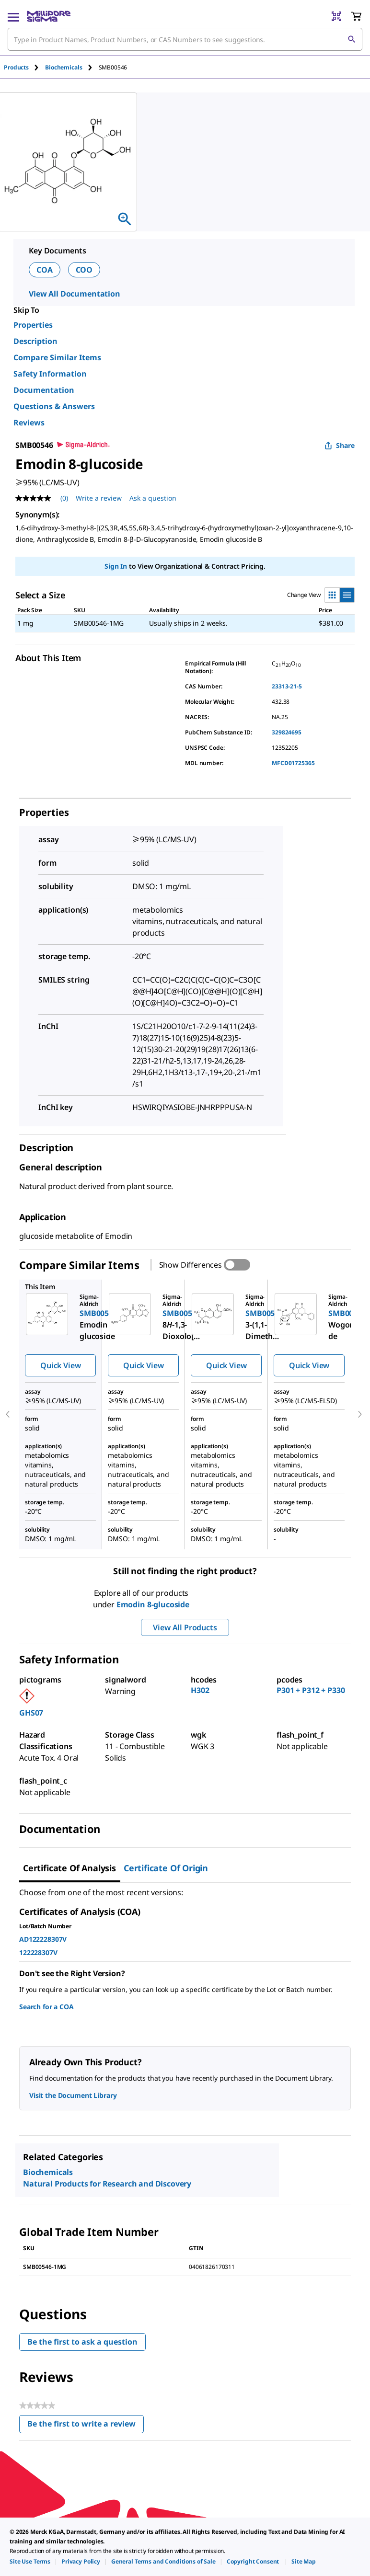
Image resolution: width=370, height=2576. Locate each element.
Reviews (29, 422)
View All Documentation (74, 293)
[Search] (351, 39)
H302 (200, 1690)
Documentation (43, 390)
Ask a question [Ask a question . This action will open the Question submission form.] (152, 498)
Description (35, 341)
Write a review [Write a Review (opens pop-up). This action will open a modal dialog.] (99, 498)
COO (84, 269)
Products (16, 67)
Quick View (60, 1365)
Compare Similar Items (57, 357)
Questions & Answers (54, 406)
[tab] (24, 67)
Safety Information (50, 373)
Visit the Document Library (72, 2095)
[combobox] (185, 39)
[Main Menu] (13, 16)
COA (44, 269)
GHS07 (31, 1712)
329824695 (286, 732)
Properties (33, 325)
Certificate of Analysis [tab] (69, 1868)
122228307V (38, 1952)
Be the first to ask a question (82, 2341)
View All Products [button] (185, 1627)
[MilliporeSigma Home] (48, 16)
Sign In (115, 566)
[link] (30, 2561)
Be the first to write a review (85, 2425)
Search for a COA (46, 2006)
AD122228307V (43, 1939)
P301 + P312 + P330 (311, 1690)
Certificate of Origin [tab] (166, 1868)
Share (339, 445)
